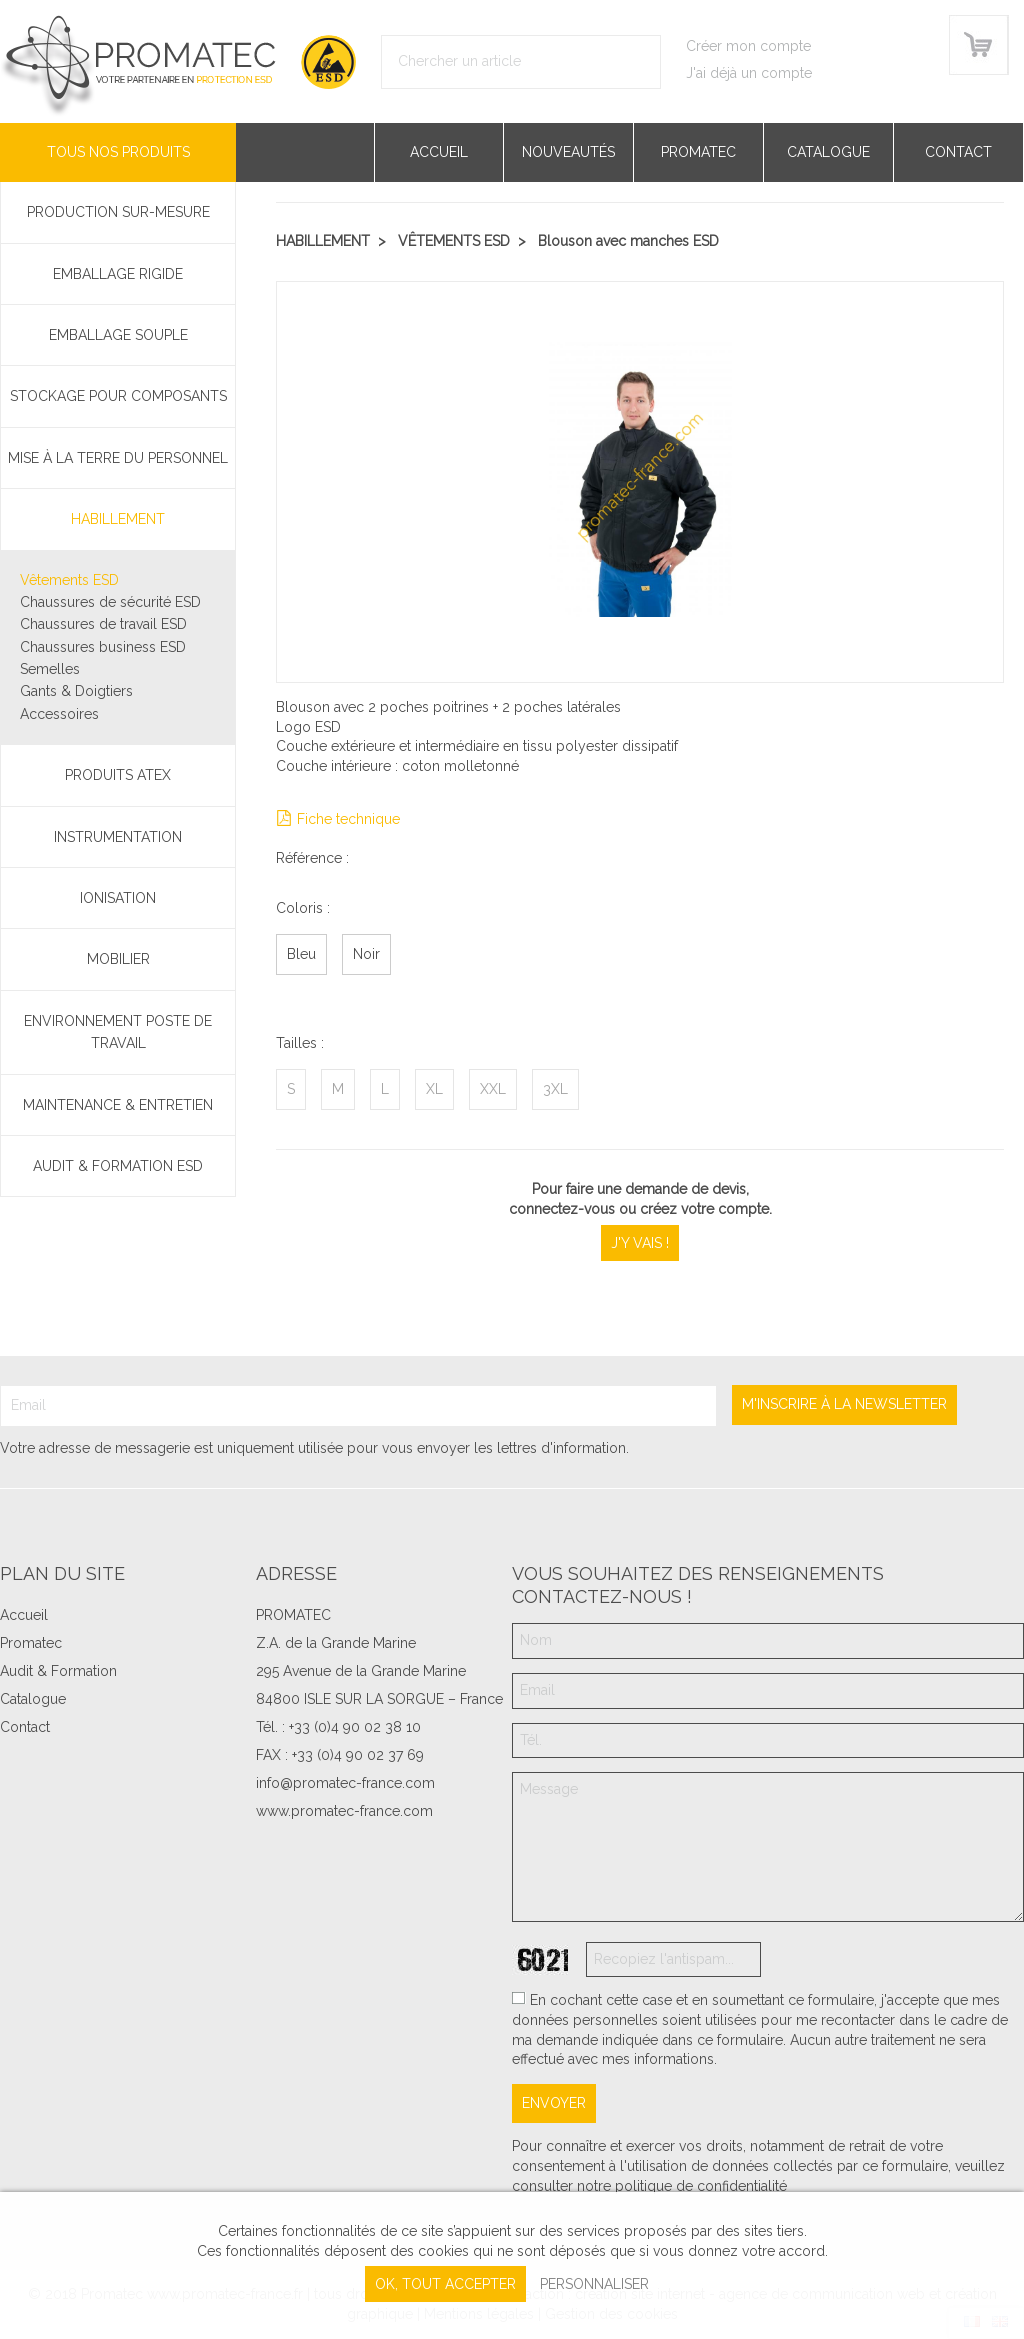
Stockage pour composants (118, 396)
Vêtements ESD (69, 580)
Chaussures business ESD (103, 647)
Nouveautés (568, 152)
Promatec (698, 152)
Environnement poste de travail (118, 1032)
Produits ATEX (118, 775)
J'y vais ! (640, 1243)
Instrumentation (118, 837)
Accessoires (59, 714)
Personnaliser (594, 2284)
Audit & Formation (58, 1671)
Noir (366, 954)
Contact (958, 152)
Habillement (118, 519)
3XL (555, 1089)
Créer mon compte (748, 46)
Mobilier (118, 959)
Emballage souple (118, 335)
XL (434, 1089)
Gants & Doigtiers (76, 691)
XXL (493, 1089)
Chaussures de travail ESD (103, 624)
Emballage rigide (118, 274)
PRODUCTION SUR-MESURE (118, 212)
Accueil (439, 152)
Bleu (301, 954)
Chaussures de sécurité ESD (110, 602)
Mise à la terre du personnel (118, 458)
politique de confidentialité (701, 2186)
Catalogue (828, 152)
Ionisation (118, 898)
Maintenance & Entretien (118, 1105)
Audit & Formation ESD (118, 1166)
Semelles (50, 669)
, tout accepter (445, 2284)
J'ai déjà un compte (749, 73)
